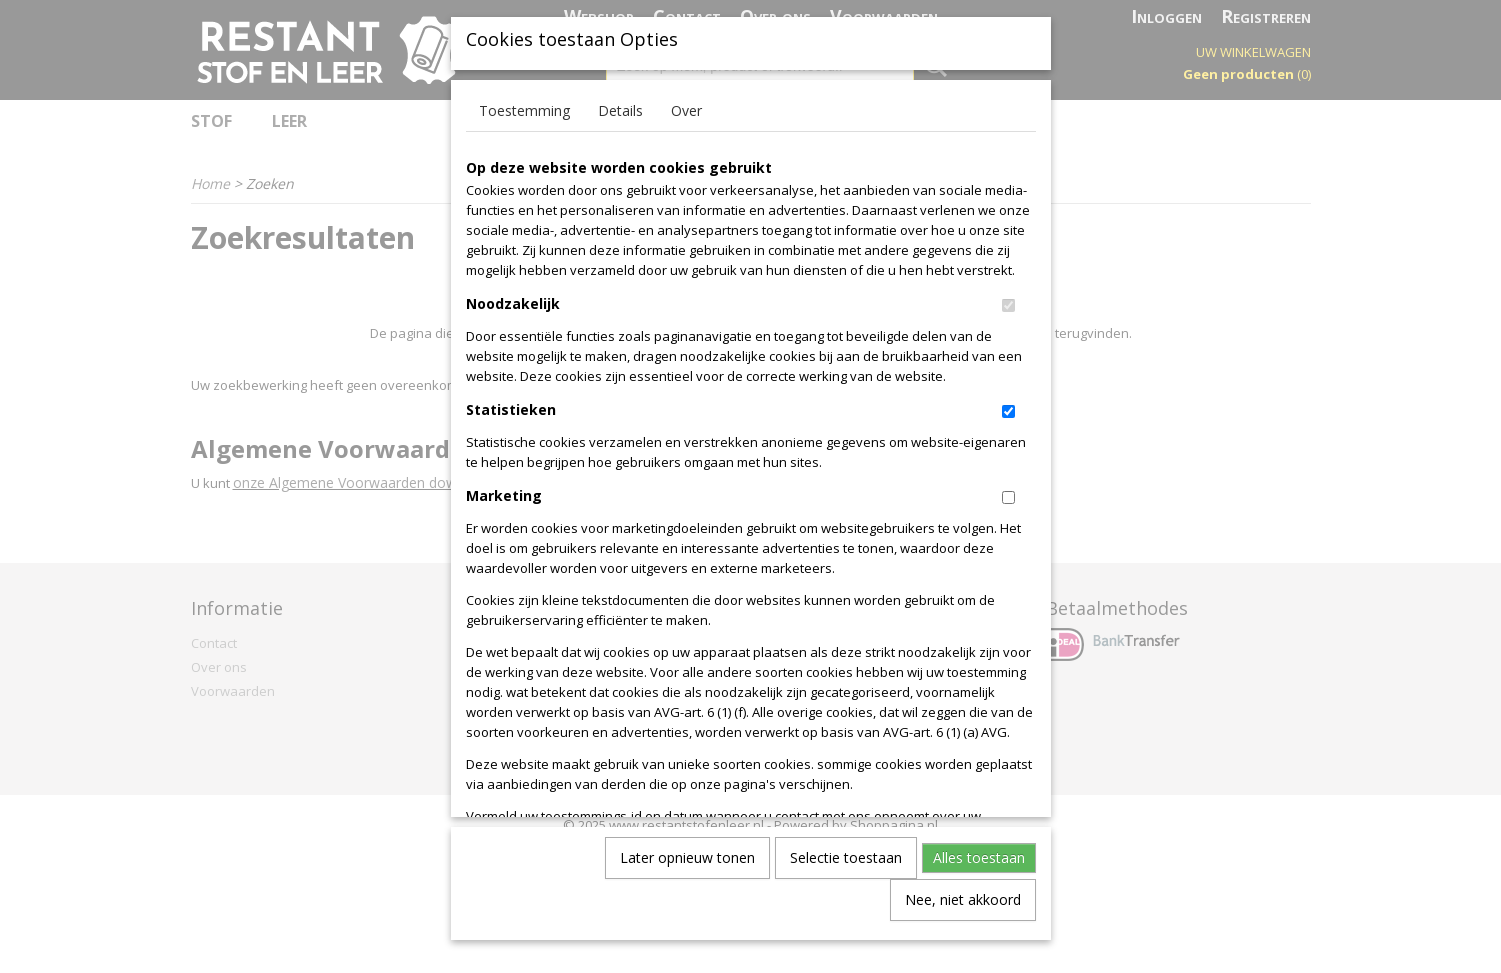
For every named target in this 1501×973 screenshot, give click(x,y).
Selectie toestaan (846, 872)
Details (620, 125)
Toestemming (524, 125)
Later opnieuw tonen (687, 872)
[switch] (1008, 320)
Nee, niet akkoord (963, 914)
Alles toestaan (979, 872)
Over (686, 125)
